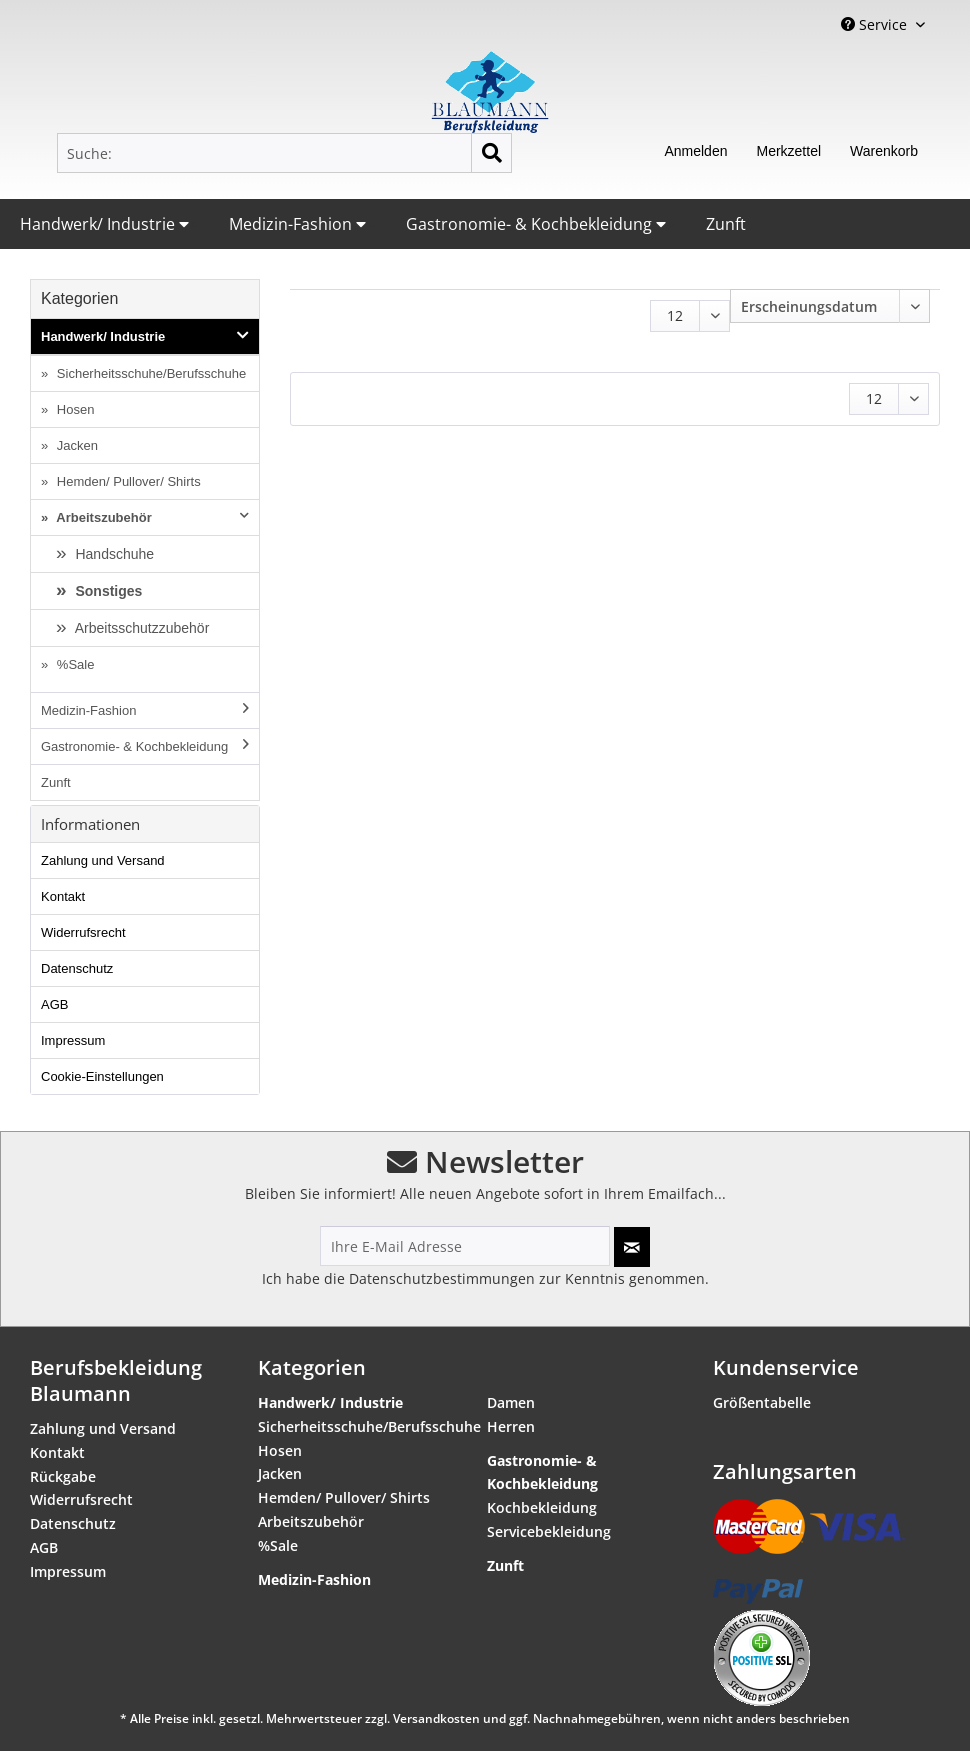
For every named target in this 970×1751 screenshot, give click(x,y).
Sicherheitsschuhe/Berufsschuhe (149, 373)
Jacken (75, 445)
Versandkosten (436, 1718)
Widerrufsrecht (83, 932)
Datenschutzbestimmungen (442, 1278)
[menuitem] (284, 153)
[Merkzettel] (788, 153)
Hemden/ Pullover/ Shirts (126, 481)
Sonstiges (107, 591)
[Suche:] (284, 153)
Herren (511, 1426)
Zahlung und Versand (103, 860)
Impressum (73, 1040)
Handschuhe (113, 554)
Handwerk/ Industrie (104, 224)
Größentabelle (762, 1402)
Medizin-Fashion (297, 224)
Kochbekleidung (542, 1507)
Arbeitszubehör (151, 517)
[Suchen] (491, 153)
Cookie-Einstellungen (102, 1076)
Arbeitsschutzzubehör (141, 628)
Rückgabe (63, 1476)
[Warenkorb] (884, 153)
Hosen (73, 409)
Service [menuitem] (876, 24)
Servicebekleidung (549, 1531)
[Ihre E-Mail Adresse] (465, 1246)
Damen (511, 1402)
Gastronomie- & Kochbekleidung (536, 224)
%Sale (73, 664)
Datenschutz (77, 968)
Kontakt (63, 896)
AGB (54, 1004)
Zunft (726, 224)
